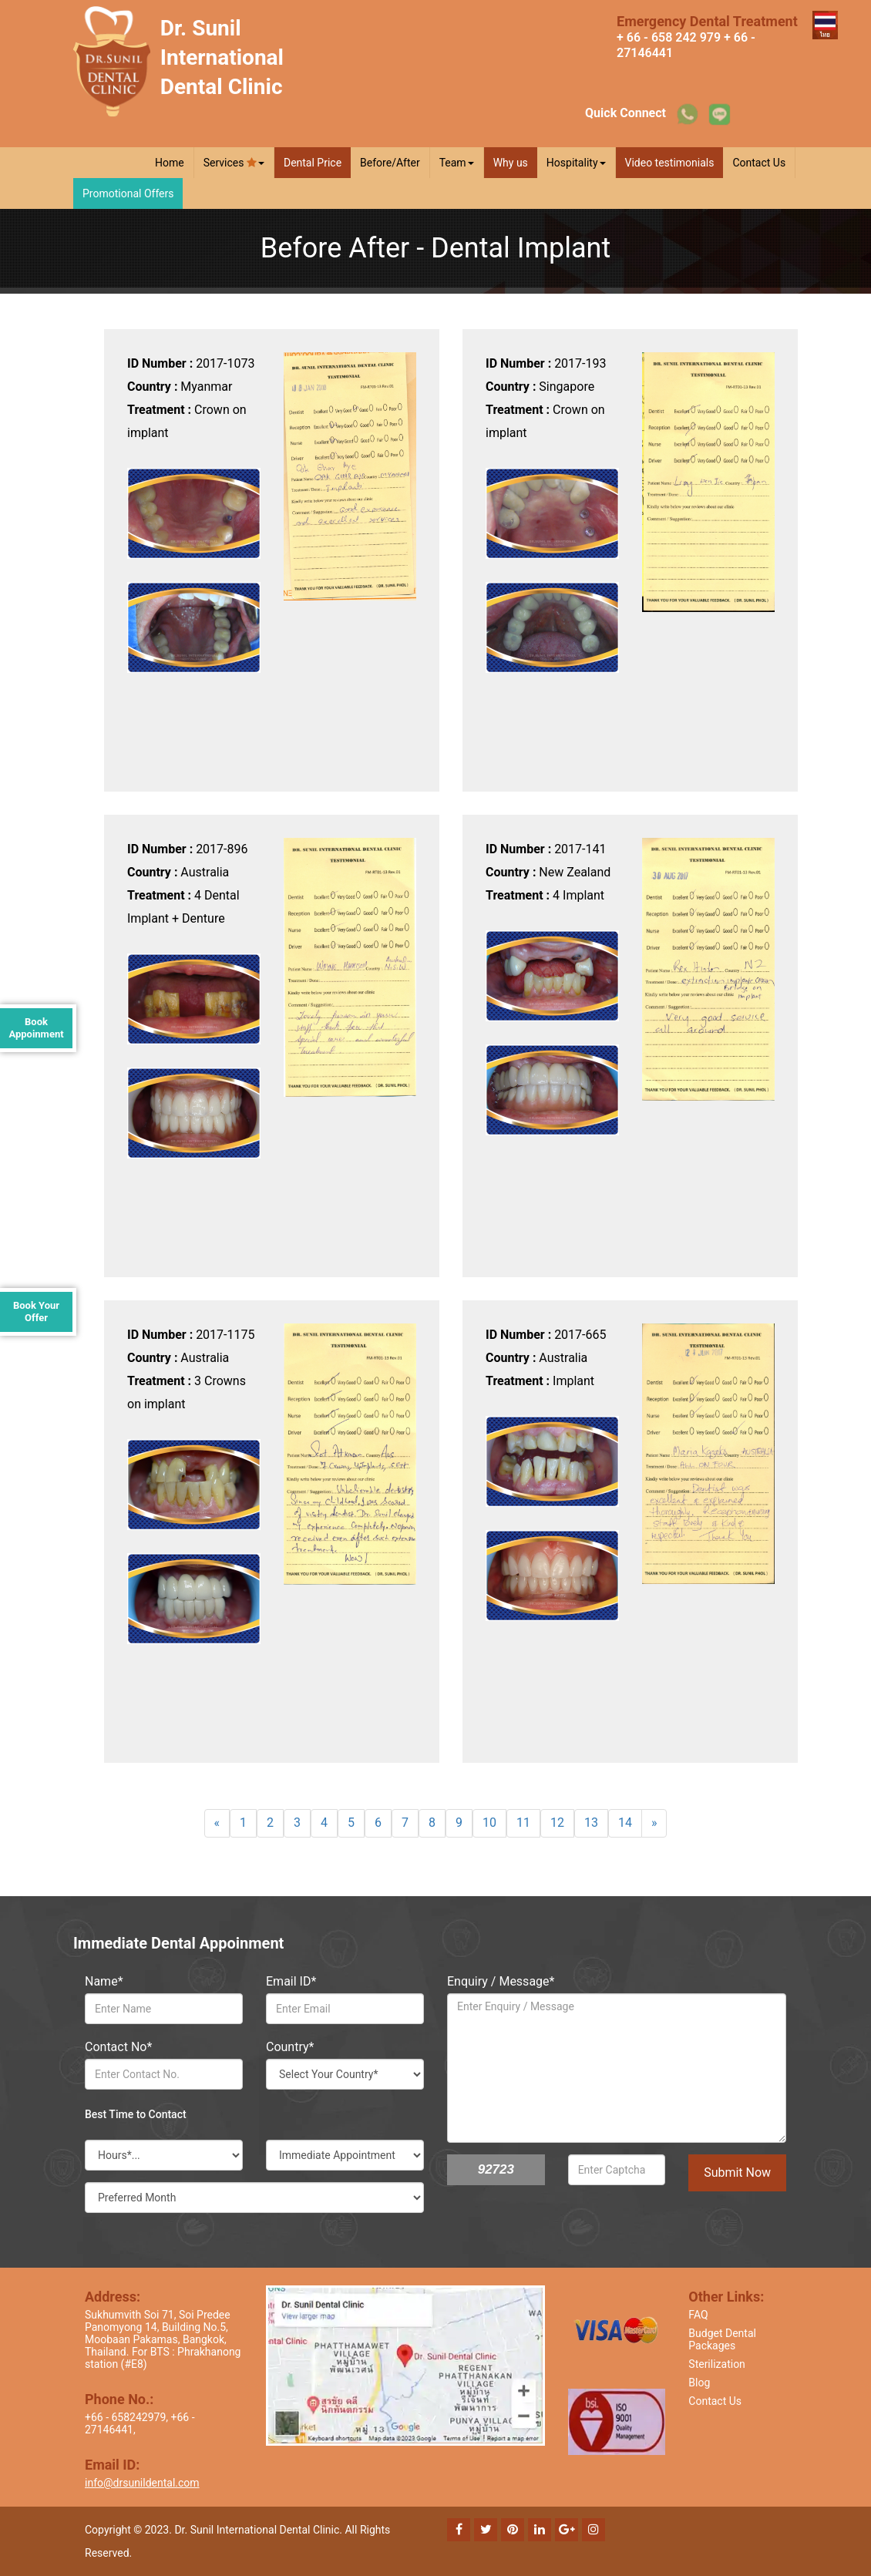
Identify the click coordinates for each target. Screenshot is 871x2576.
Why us (510, 162)
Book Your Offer (36, 1311)
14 (625, 1822)
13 (591, 1822)
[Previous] (217, 1823)
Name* (104, 1981)
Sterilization (716, 2364)
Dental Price (312, 162)
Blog (699, 2382)
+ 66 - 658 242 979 (669, 37)
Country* (290, 2047)
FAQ (698, 2315)
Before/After (390, 162)
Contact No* (118, 2047)
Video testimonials (670, 162)
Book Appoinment (35, 1028)
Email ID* (291, 1981)
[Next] (654, 1823)
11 (523, 1822)
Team (456, 162)
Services (233, 162)
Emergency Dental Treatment (707, 21)
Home (169, 162)
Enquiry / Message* (500, 1981)
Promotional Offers (127, 193)
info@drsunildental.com (142, 2483)
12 (557, 1822)
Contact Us (758, 162)
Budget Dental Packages (722, 2339)
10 (489, 1822)
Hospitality (576, 162)
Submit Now (737, 2172)
